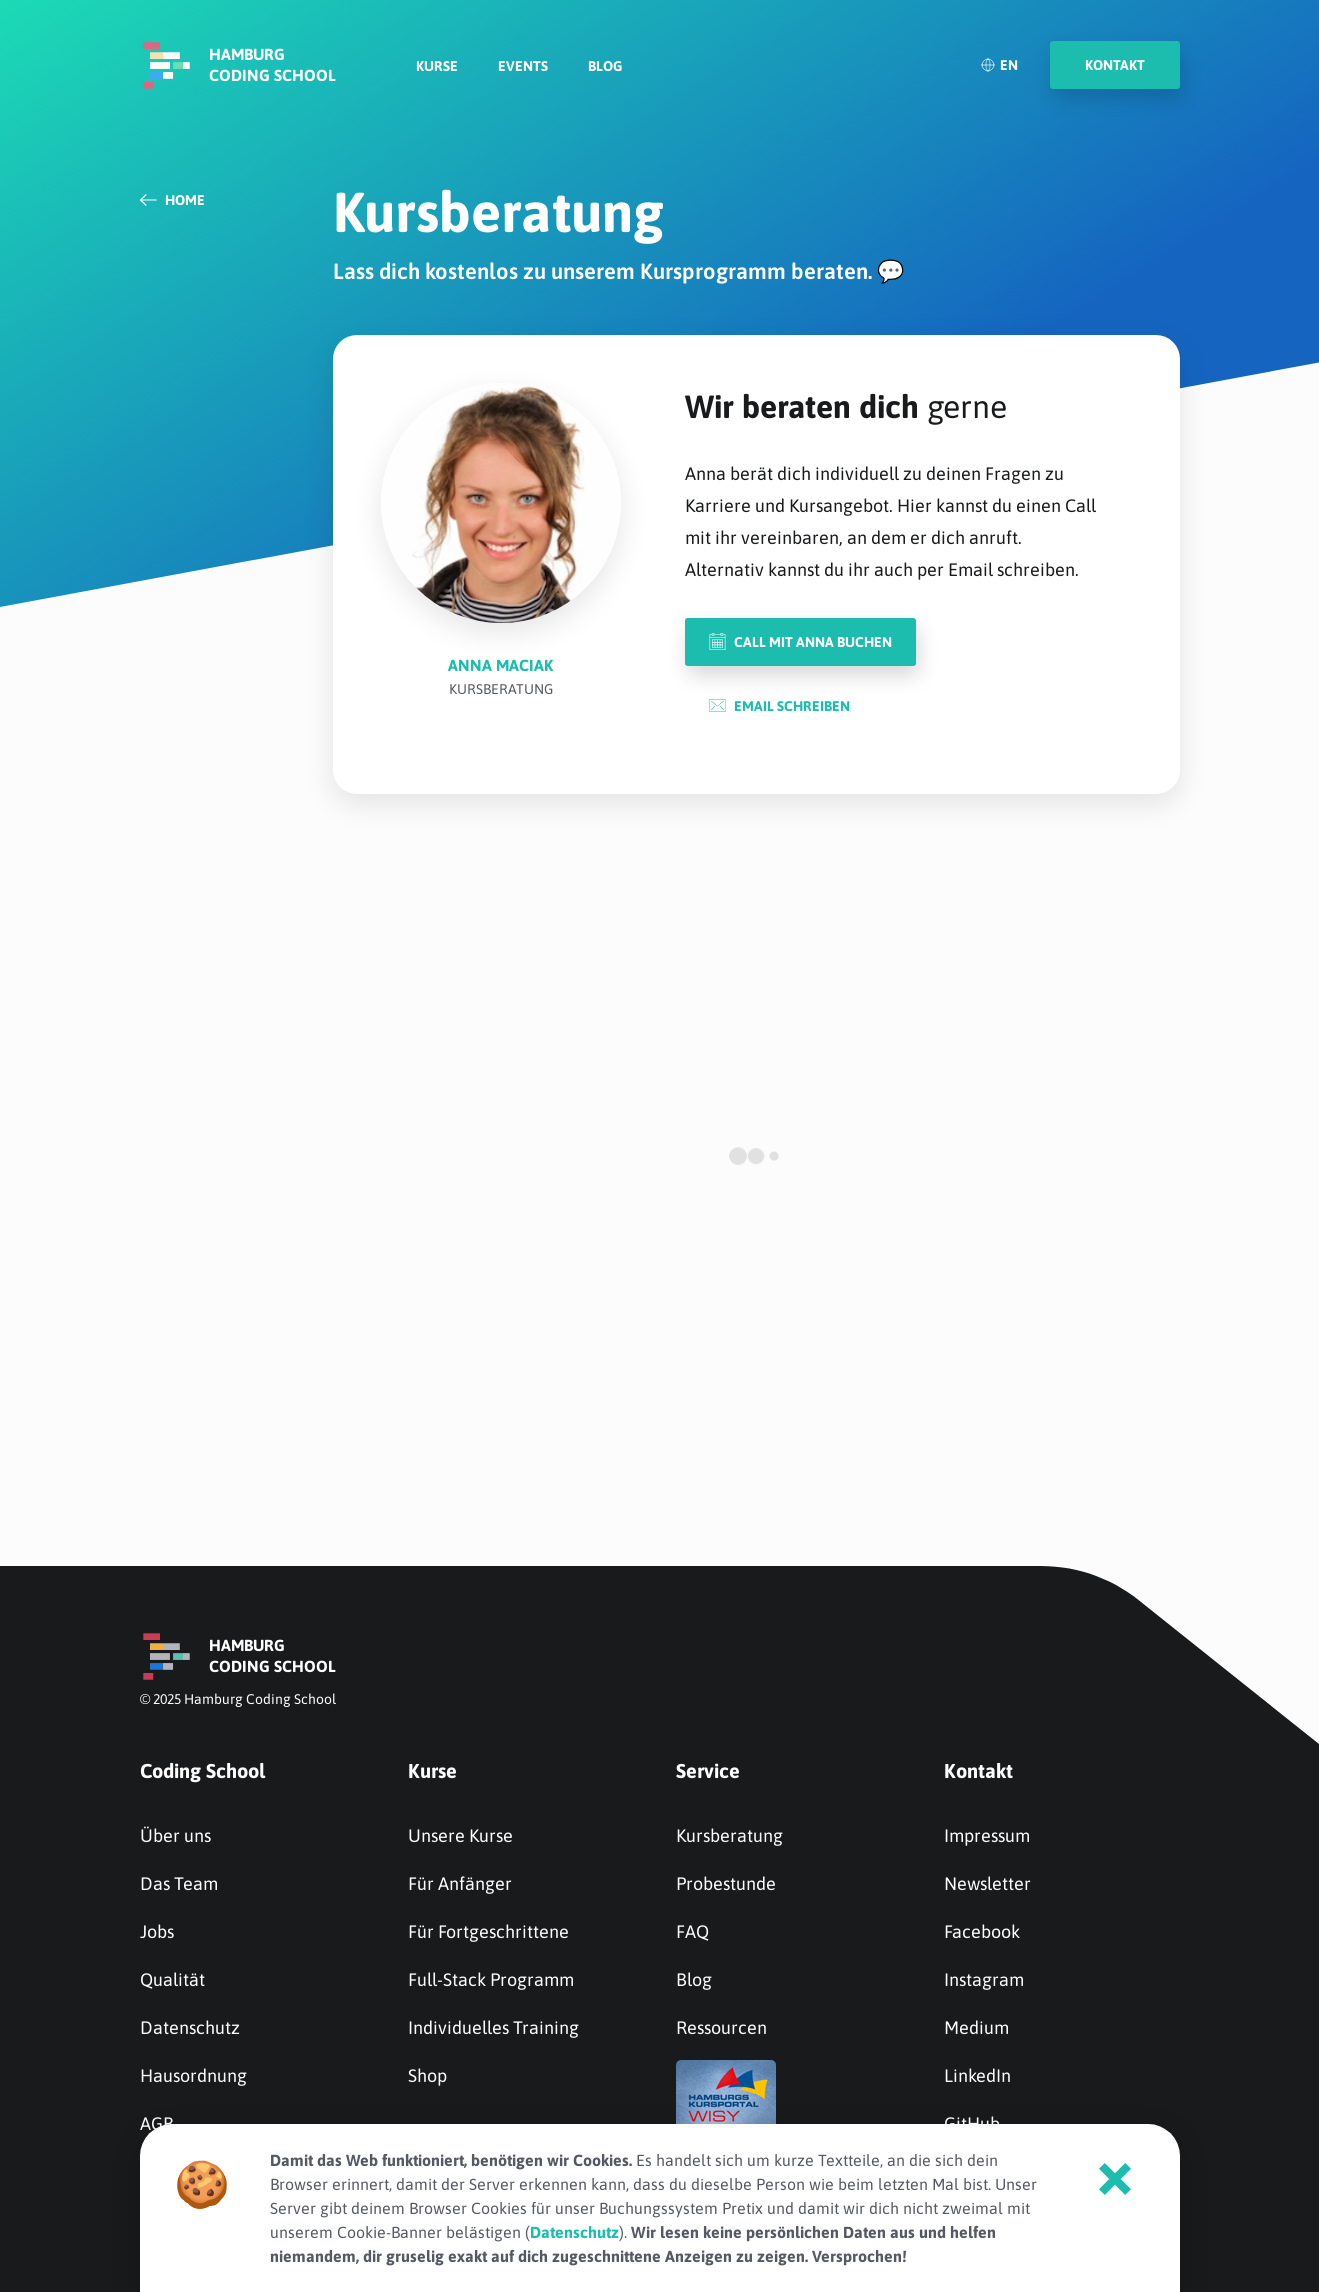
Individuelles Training (493, 2027)
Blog (605, 66)
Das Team (179, 1883)
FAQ (692, 1931)
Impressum (987, 1835)
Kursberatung (729, 1835)
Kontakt (978, 1770)
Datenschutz (190, 2027)
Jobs (157, 1931)
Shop (427, 2075)
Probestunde (726, 1883)
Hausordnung (193, 2075)
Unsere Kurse (460, 1835)
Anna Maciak (500, 665)
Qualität (172, 1979)
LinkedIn (977, 2075)
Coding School (202, 1770)
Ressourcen (721, 2027)
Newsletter (987, 1883)
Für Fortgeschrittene (488, 1931)
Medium (976, 2027)
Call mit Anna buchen (800, 641)
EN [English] (999, 65)
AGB (157, 2123)
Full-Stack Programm (491, 1979)
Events (523, 66)
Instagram (984, 1979)
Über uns (175, 1835)
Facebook (982, 1931)
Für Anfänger (460, 1883)
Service (708, 1770)
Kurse (437, 66)
